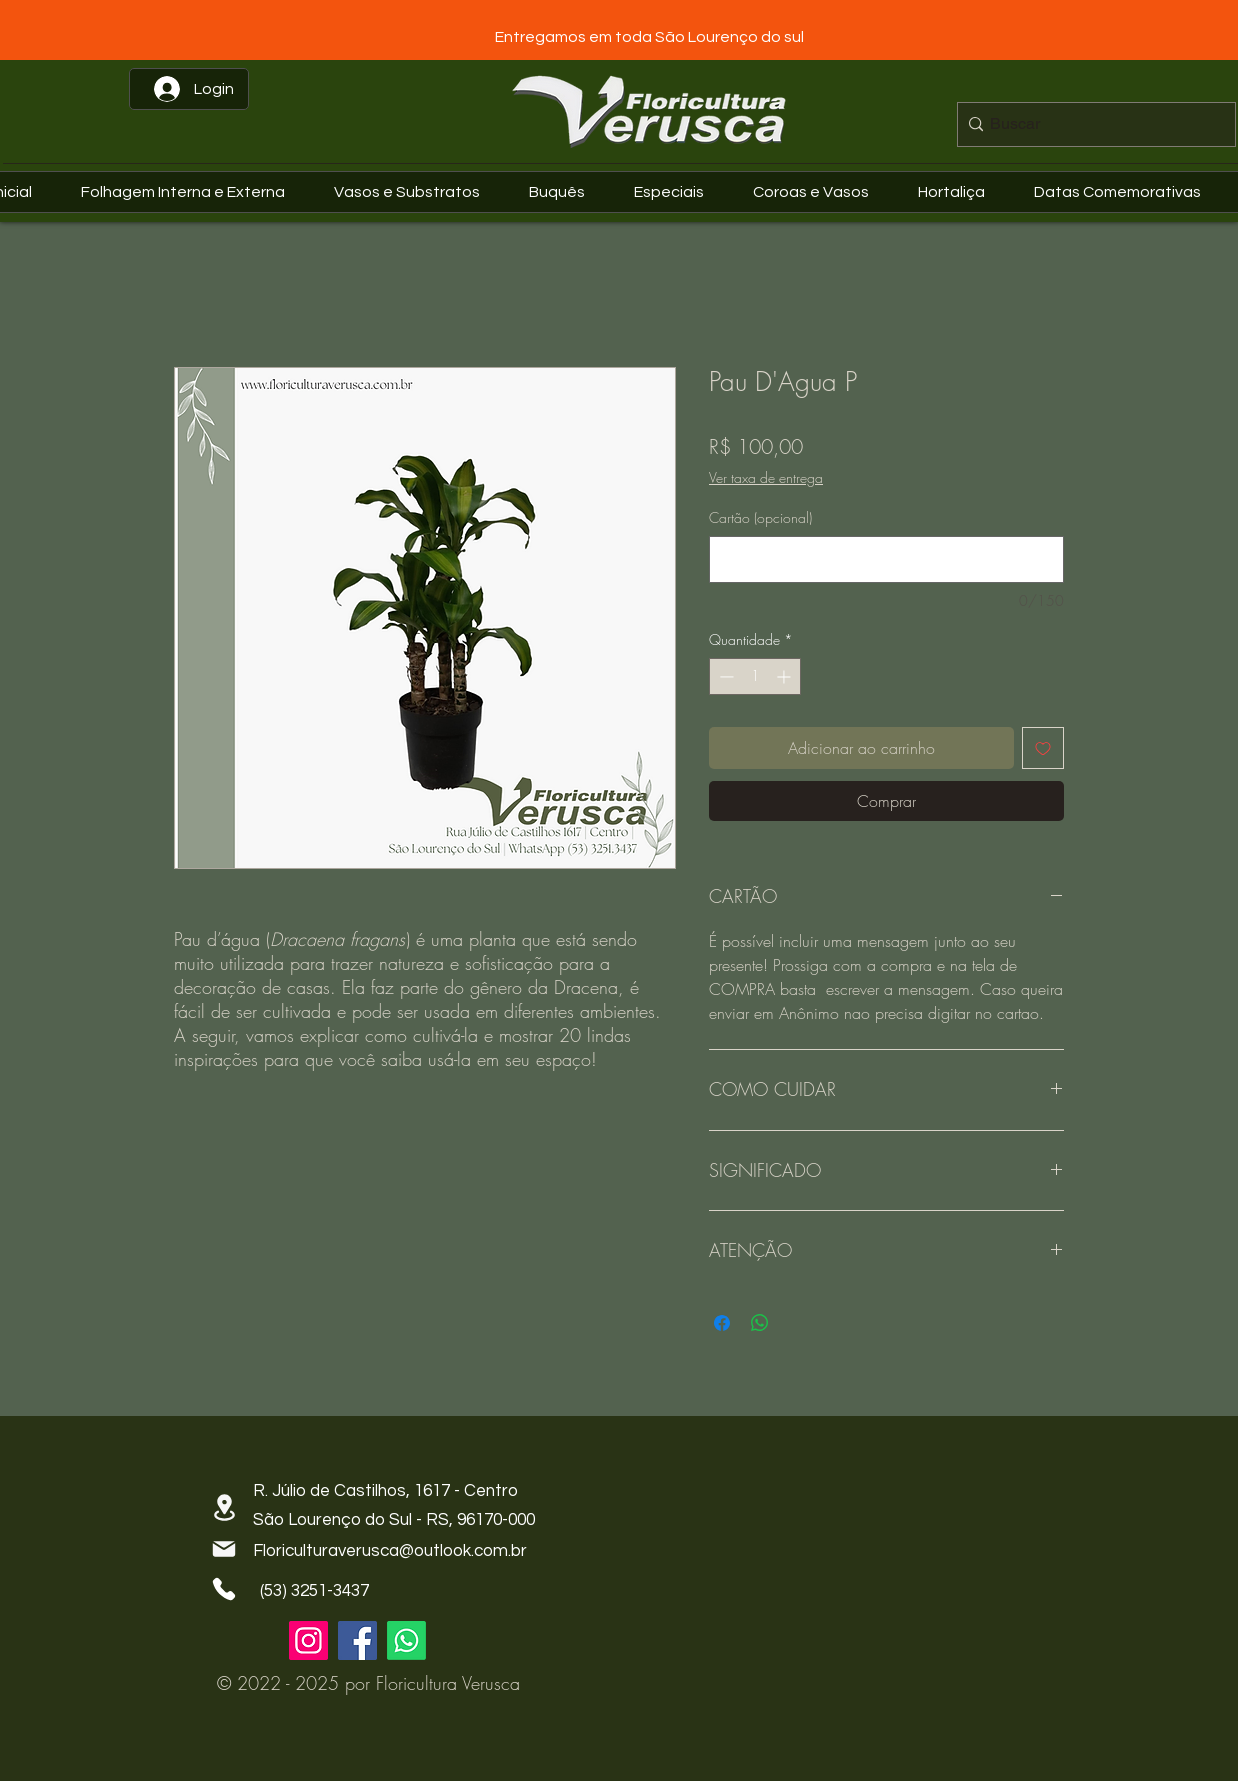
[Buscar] (1091, 124)
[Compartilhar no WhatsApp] (760, 1323)
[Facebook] (357, 1640)
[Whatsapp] (406, 1640)
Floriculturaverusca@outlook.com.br (390, 1551)
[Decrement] (724, 676)
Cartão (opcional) (760, 517)
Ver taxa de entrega (766, 477)
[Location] (224, 1507)
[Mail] (224, 1549)
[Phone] (224, 1589)
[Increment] (785, 676)
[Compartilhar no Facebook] (722, 1323)
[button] (1126, 192)
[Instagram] (308, 1640)
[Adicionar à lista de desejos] (1043, 748)
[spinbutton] (755, 676)
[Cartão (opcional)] (886, 559)
